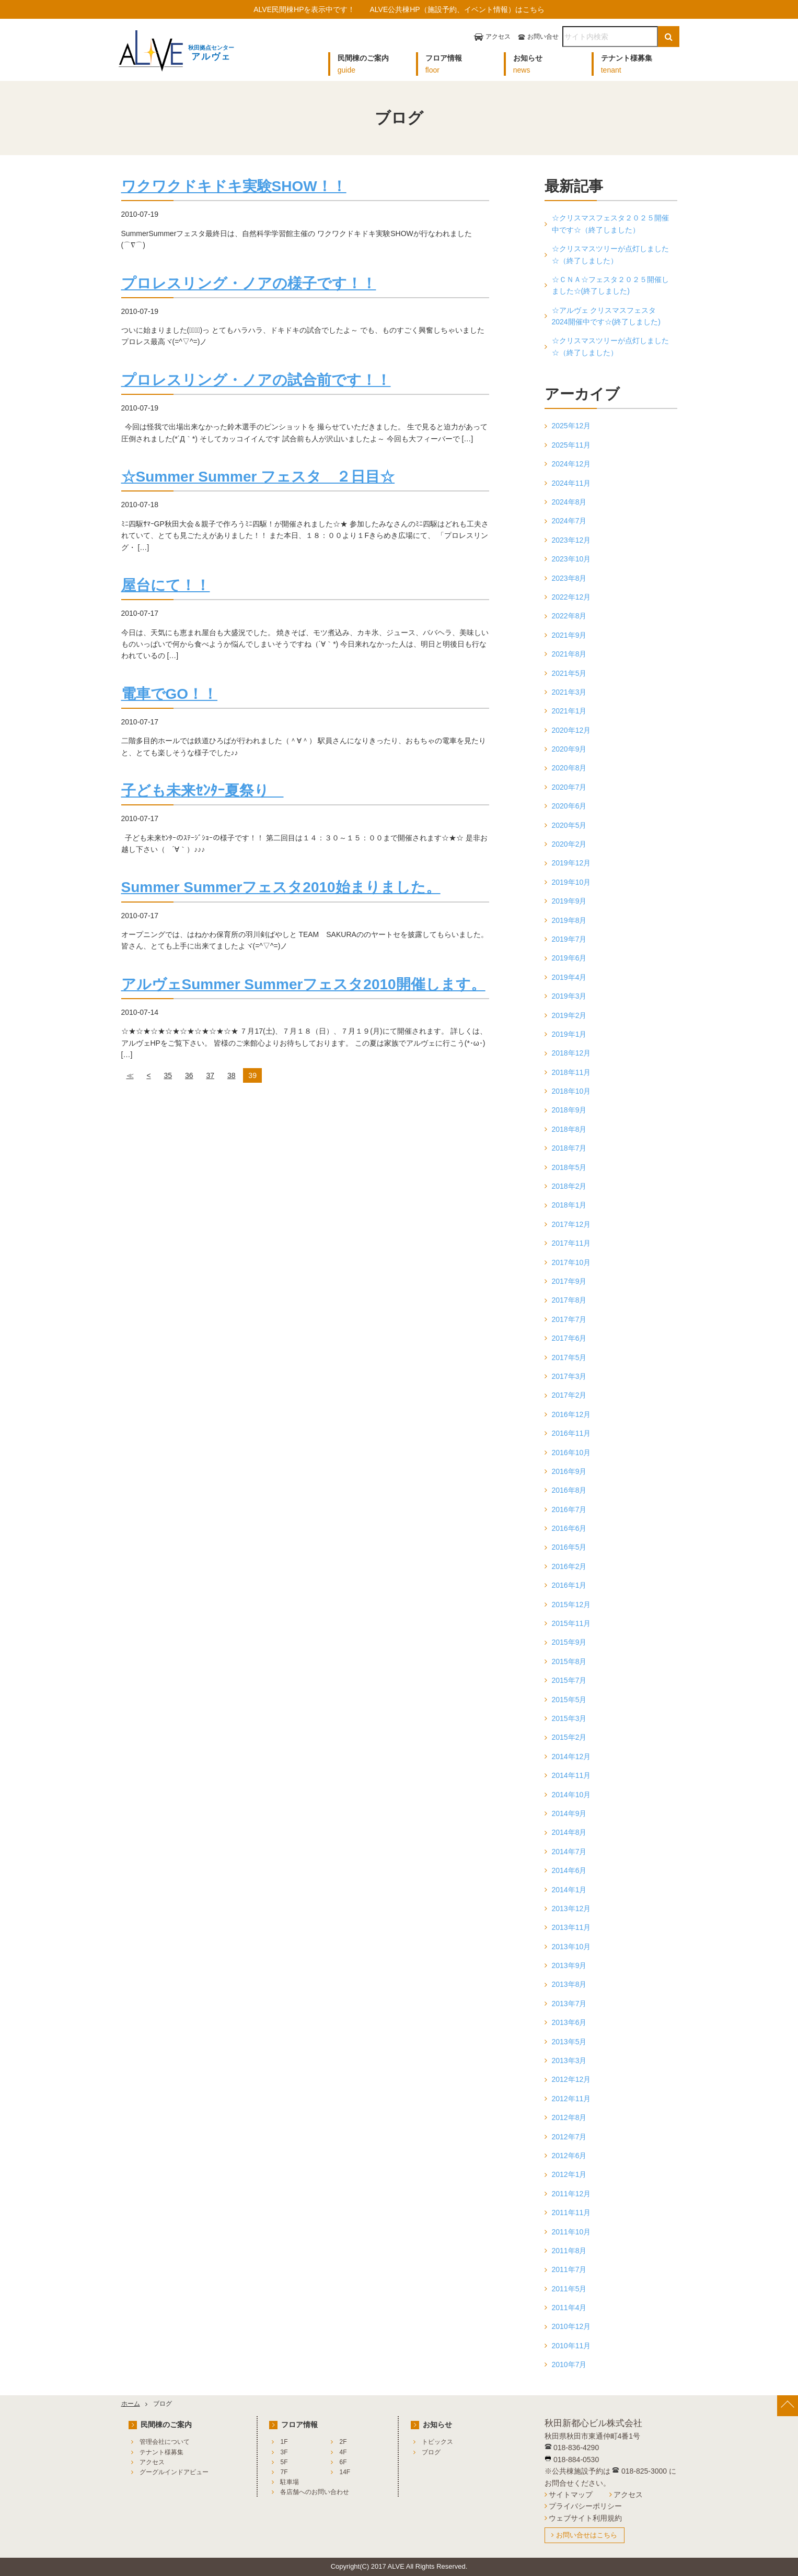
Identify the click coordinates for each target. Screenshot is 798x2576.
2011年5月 (569, 2289)
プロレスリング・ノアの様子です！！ (248, 283)
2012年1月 (569, 2174)
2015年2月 (569, 1737)
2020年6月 (569, 806)
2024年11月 (571, 483)
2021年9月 (569, 635)
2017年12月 (571, 1224)
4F (342, 2452)
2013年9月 (569, 1965)
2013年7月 (569, 2003)
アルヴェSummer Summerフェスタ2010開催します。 (303, 984)
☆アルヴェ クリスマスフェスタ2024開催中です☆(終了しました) (606, 316)
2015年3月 (569, 1718)
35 (168, 1075)
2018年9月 (569, 1110)
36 (189, 1075)
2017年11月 (571, 1243)
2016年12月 (571, 1414)
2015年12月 (571, 1604)
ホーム (130, 2403)
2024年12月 (571, 464)
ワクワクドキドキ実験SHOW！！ (233, 186)
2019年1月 (569, 1034)
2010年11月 (571, 2345)
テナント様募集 (161, 2452)
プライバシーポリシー (585, 2506)
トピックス (437, 2441)
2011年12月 (571, 2193)
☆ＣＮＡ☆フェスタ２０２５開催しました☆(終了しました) (610, 285)
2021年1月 (569, 711)
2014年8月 (569, 1832)
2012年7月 (569, 2137)
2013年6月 (569, 2022)
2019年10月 (571, 882)
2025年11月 (571, 445)
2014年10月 (571, 1794)
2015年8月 (569, 1661)
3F (283, 2452)
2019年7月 (569, 939)
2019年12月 (571, 863)
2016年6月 (569, 1528)
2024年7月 (569, 521)
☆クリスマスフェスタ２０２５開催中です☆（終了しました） (610, 223)
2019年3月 (569, 996)
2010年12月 (571, 2326)
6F (342, 2462)
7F (283, 2472)
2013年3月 (569, 2060)
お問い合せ (543, 36)
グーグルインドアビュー (174, 2472)
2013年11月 (571, 1927)
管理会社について (165, 2441)
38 (231, 1075)
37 (210, 1075)
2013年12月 (571, 1908)
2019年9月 (569, 901)
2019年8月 (569, 920)
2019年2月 (569, 1015)
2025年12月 (571, 425)
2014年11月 (571, 1775)
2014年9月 (569, 1813)
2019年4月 (569, 977)
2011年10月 (571, 2232)
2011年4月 (569, 2307)
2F (342, 2441)
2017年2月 (569, 1395)
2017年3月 (569, 1376)
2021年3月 (569, 692)
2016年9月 (569, 1471)
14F (344, 2472)
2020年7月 (569, 787)
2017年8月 (569, 1300)
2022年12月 (571, 597)
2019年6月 (569, 958)
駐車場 (289, 2482)
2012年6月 (569, 2155)
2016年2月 (569, 1566)
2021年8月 (569, 654)
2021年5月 (569, 673)
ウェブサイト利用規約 (585, 2518)
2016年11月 (571, 1433)
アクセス (498, 36)
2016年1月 (569, 1585)
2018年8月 (569, 1129)
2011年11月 (571, 2212)
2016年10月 (571, 1452)
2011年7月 (569, 2269)
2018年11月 (571, 1072)
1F (283, 2441)
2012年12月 (571, 2079)
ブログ (431, 2452)
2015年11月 (571, 1623)
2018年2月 (569, 1186)
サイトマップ (571, 2494)
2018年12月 (571, 1053)
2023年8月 (569, 578)
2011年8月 (569, 2250)
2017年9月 (569, 1281)
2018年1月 (569, 1205)
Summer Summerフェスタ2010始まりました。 (281, 887)
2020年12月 (571, 730)
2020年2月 (569, 844)
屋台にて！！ (165, 585)
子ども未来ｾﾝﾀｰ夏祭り (202, 790)
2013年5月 (569, 2042)
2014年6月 (569, 1870)
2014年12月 (571, 1756)
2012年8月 (569, 2117)
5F (283, 2462)
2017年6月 (569, 1338)
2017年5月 (569, 1357)
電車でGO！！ (169, 694)
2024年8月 (569, 502)
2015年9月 (569, 1642)
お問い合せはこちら (586, 2535)
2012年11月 (571, 2098)
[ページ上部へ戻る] (787, 2405)
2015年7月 (569, 1680)
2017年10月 (571, 1262)
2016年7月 (569, 1509)
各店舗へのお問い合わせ (314, 2492)
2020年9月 (569, 749)
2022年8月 (569, 616)
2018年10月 (571, 1091)
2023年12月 (571, 540)
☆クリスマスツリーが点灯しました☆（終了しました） (610, 254)
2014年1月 (569, 1890)
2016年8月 (569, 1490)
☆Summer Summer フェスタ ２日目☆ (258, 477)
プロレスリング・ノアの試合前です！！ (256, 380)
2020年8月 (569, 768)
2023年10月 (571, 559)
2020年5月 (569, 825)
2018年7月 (569, 1148)
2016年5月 (569, 1547)
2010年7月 (569, 2364)
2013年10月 (571, 1946)
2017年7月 (569, 1319)
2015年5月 (569, 1699)
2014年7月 (569, 1851)
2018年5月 (569, 1167)
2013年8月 (569, 1984)
